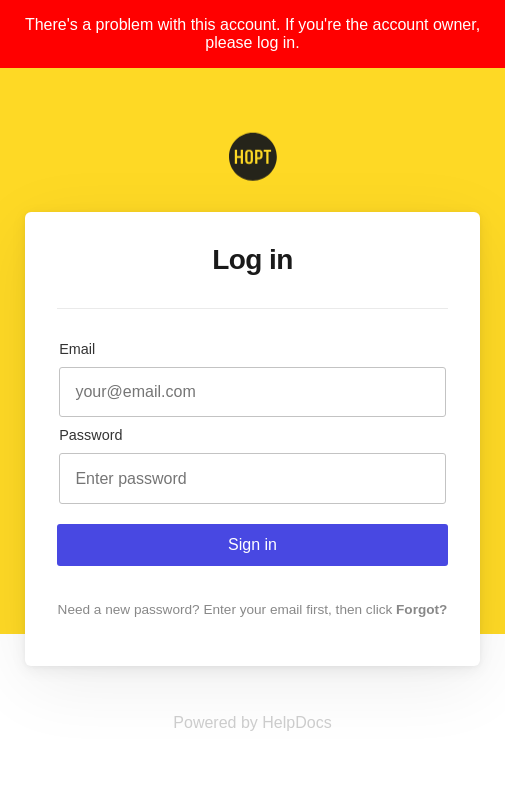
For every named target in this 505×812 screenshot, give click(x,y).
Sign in (252, 544)
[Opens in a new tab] (252, 722)
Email (77, 349)
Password (90, 435)
